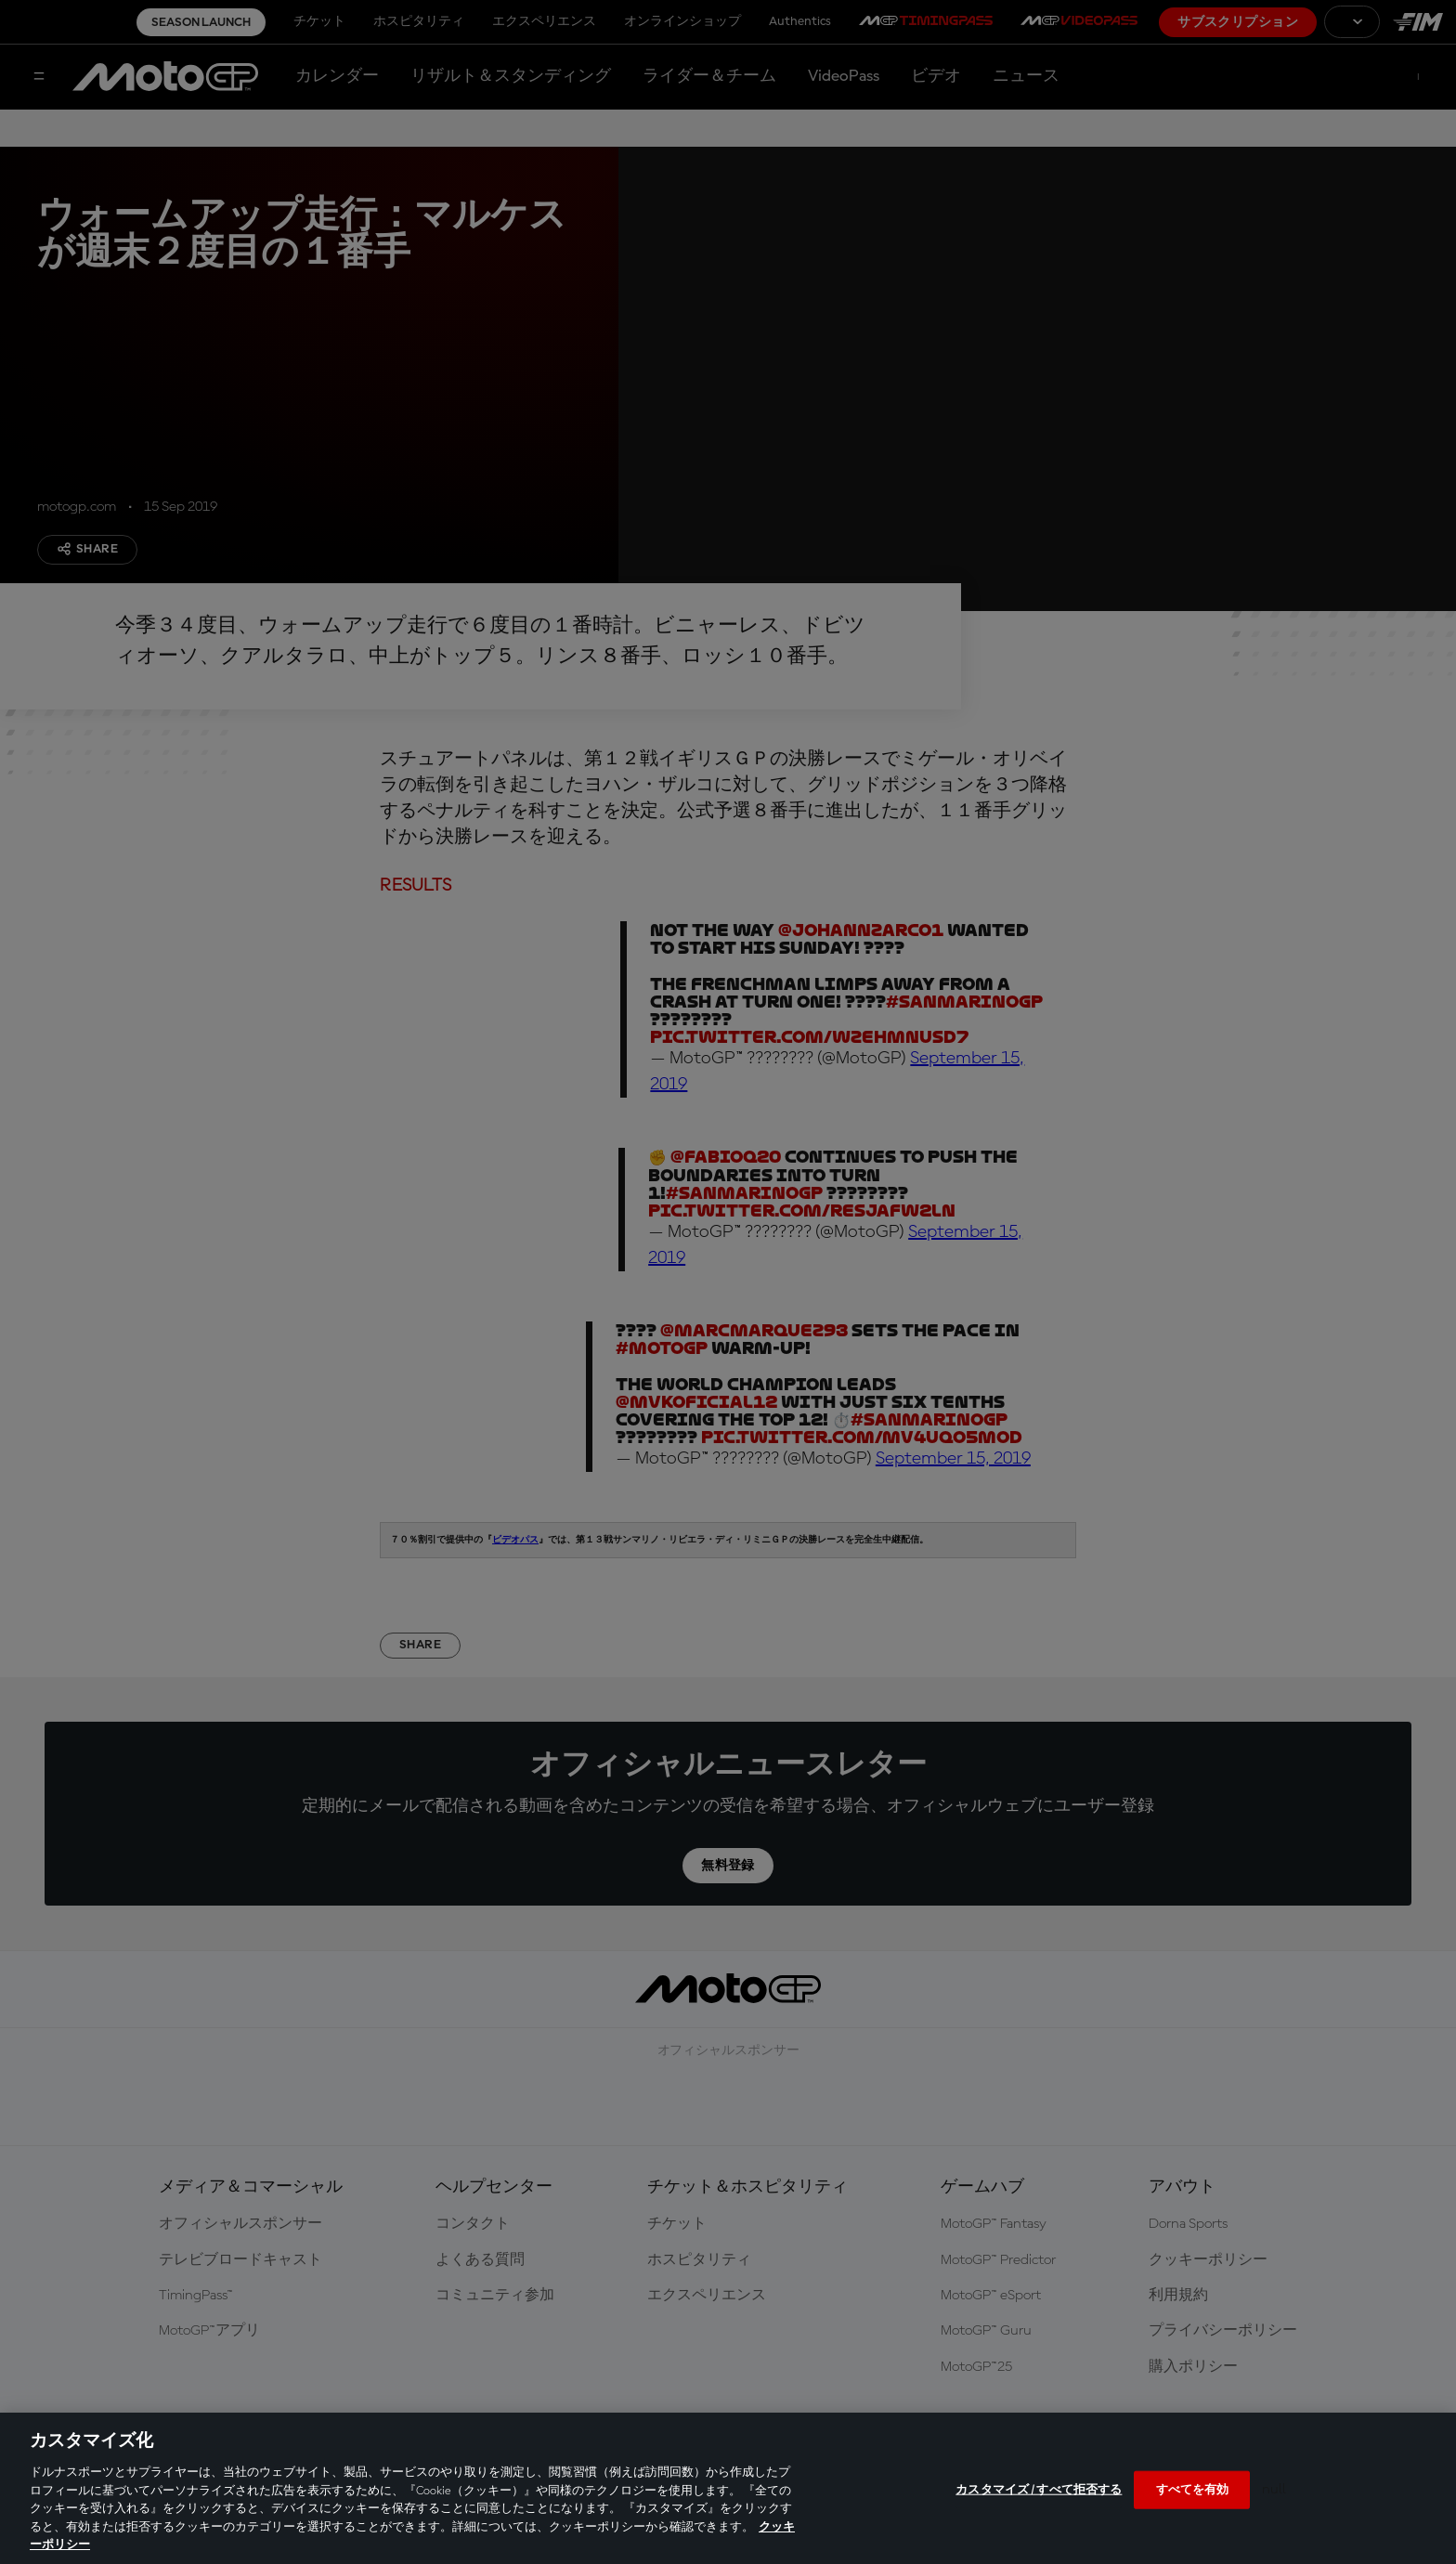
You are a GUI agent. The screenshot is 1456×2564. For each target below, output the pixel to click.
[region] (728, 2488)
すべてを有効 (1192, 2489)
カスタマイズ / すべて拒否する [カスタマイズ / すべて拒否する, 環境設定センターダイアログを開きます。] (1039, 2489)
